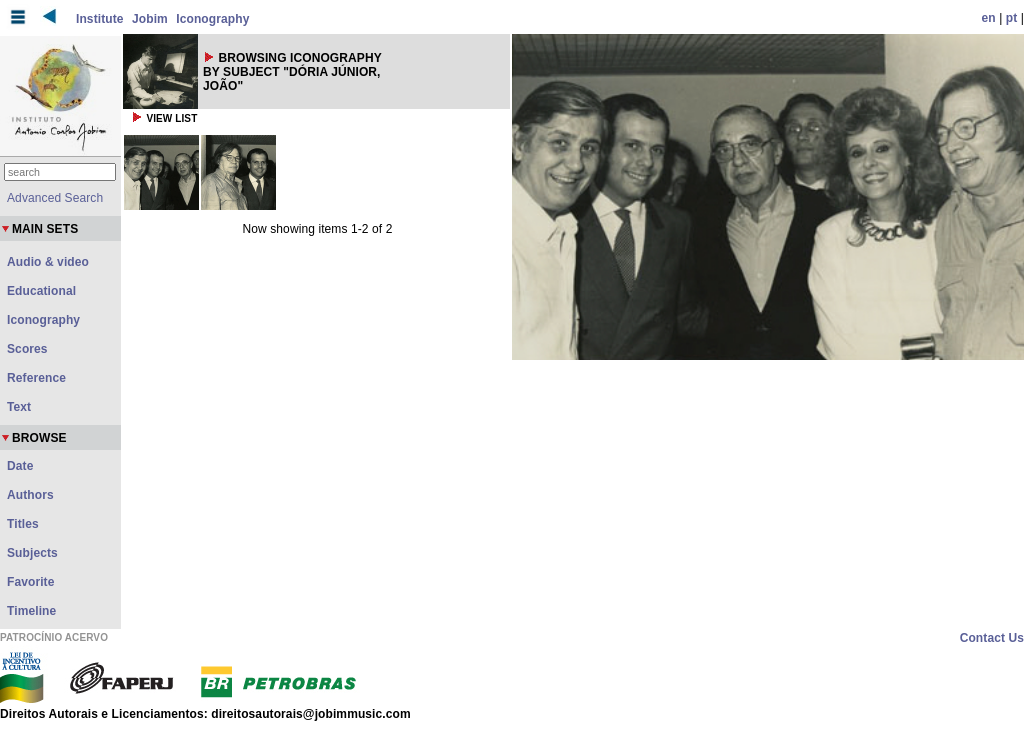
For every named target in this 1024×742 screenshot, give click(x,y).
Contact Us (992, 638)
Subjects (32, 553)
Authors (30, 495)
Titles (23, 524)
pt (1012, 18)
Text (19, 407)
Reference (36, 378)
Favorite (30, 582)
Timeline (31, 611)
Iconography (212, 19)
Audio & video (48, 262)
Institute (100, 19)
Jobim (150, 19)
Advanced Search (55, 198)
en (989, 18)
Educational (41, 291)
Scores (27, 349)
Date (20, 466)
